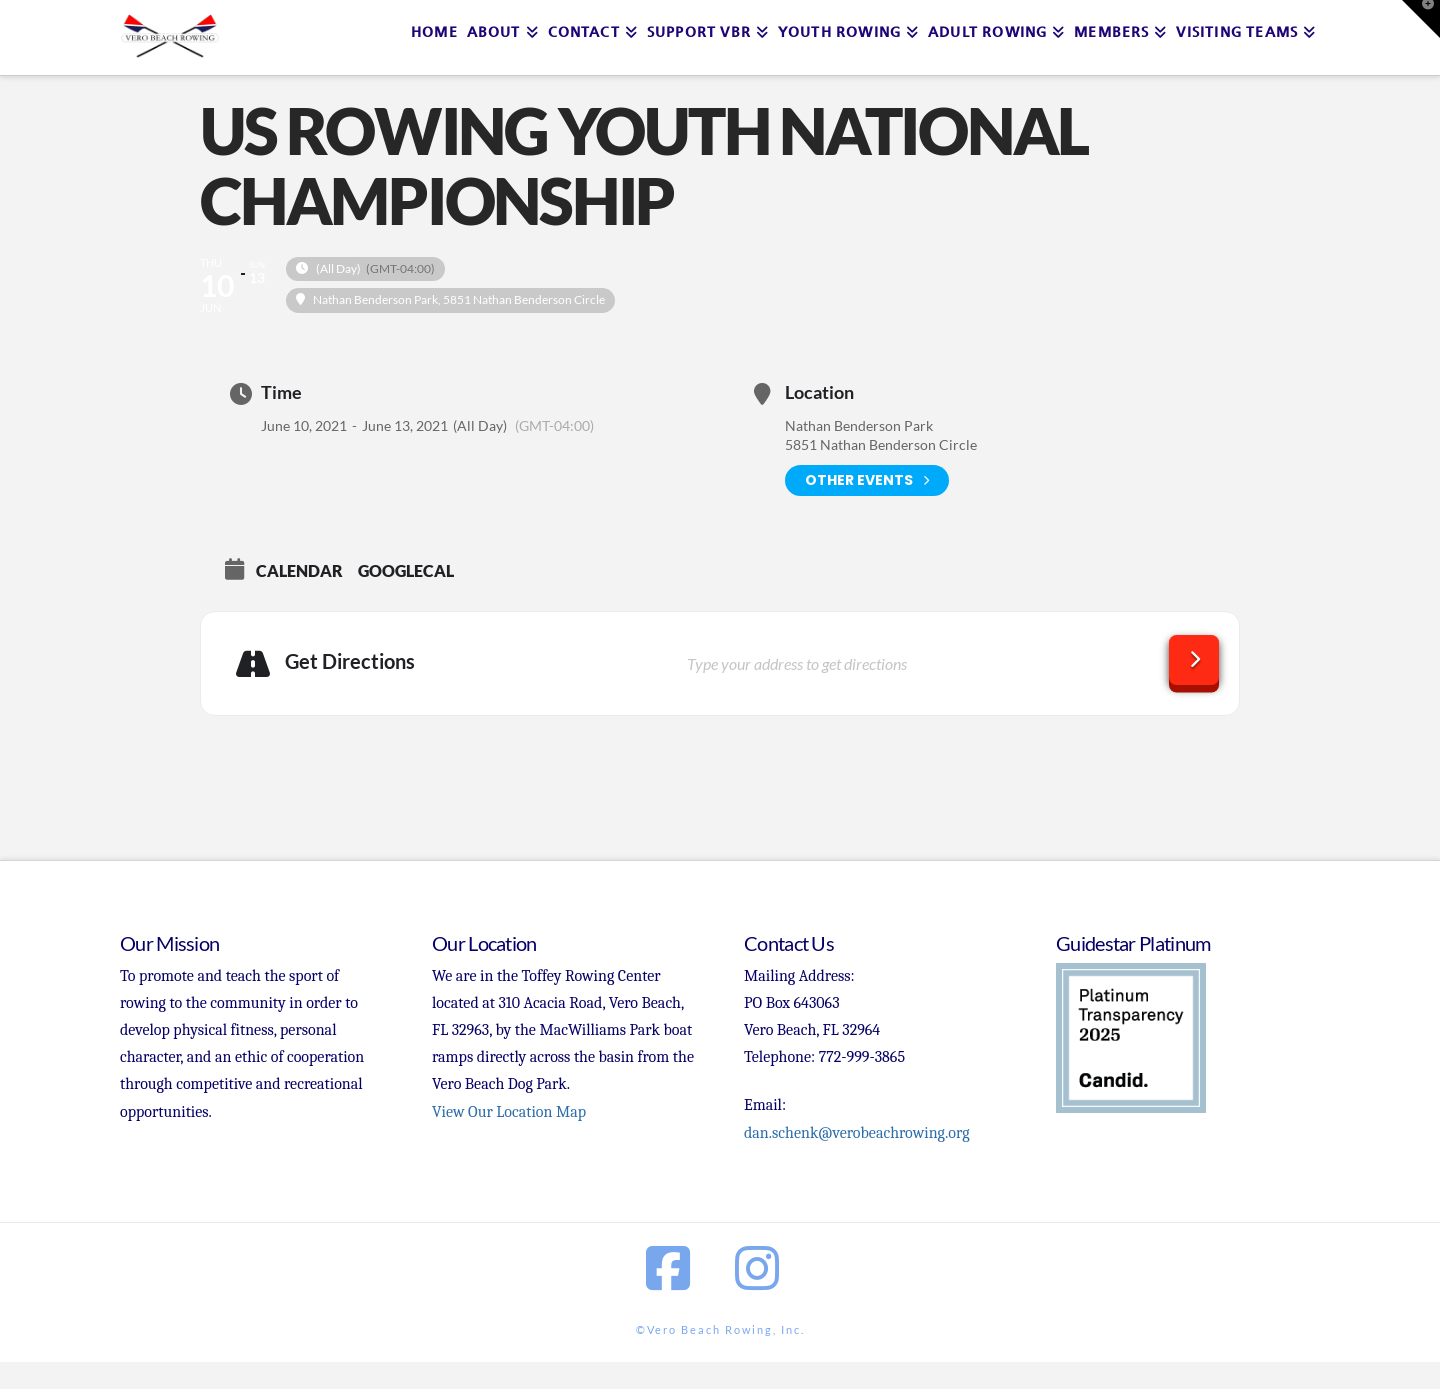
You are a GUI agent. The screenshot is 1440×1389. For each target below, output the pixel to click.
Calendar (299, 570)
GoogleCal (406, 570)
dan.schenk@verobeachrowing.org (856, 1133)
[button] (1421, 19)
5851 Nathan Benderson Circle (881, 444)
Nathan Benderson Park (859, 425)
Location (819, 392)
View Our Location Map (509, 1112)
